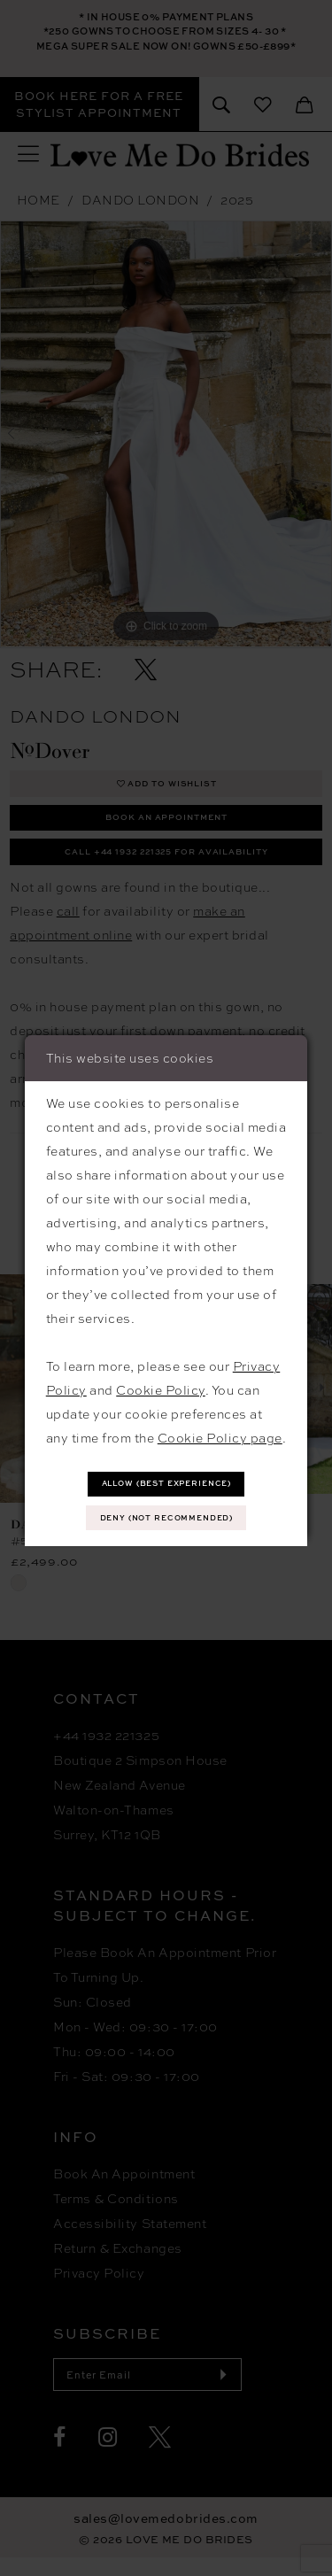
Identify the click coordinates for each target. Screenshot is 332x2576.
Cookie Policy (160, 1387)
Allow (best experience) (167, 1481)
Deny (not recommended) (167, 1519)
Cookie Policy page (220, 1435)
